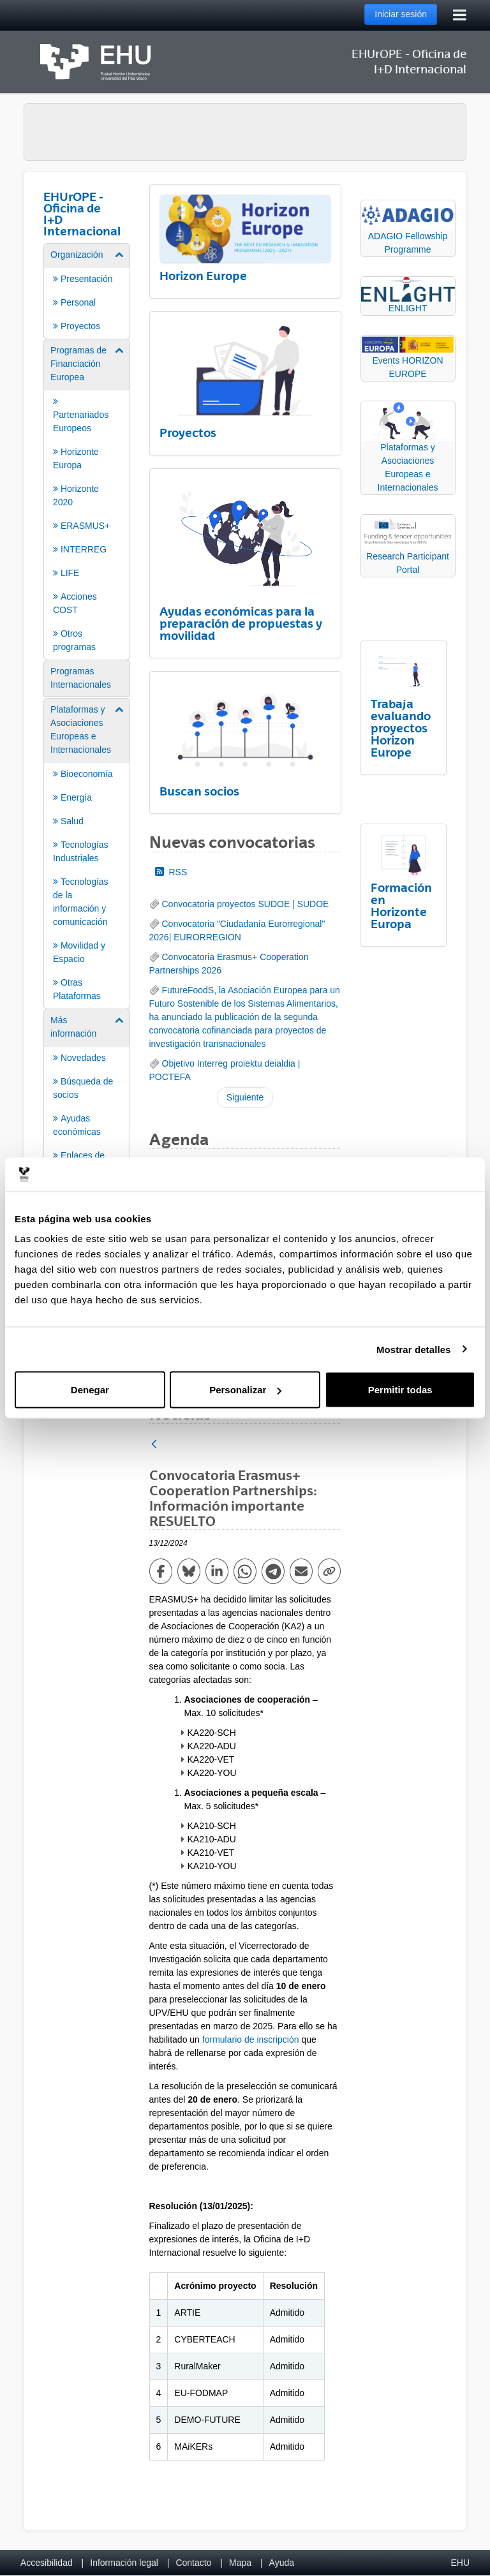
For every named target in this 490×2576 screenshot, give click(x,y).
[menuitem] (86, 290)
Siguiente (245, 1097)
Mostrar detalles (413, 1349)
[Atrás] (154, 1445)
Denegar (90, 1389)
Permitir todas (400, 1389)
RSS (171, 872)
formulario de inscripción (250, 2039)
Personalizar (245, 1389)
